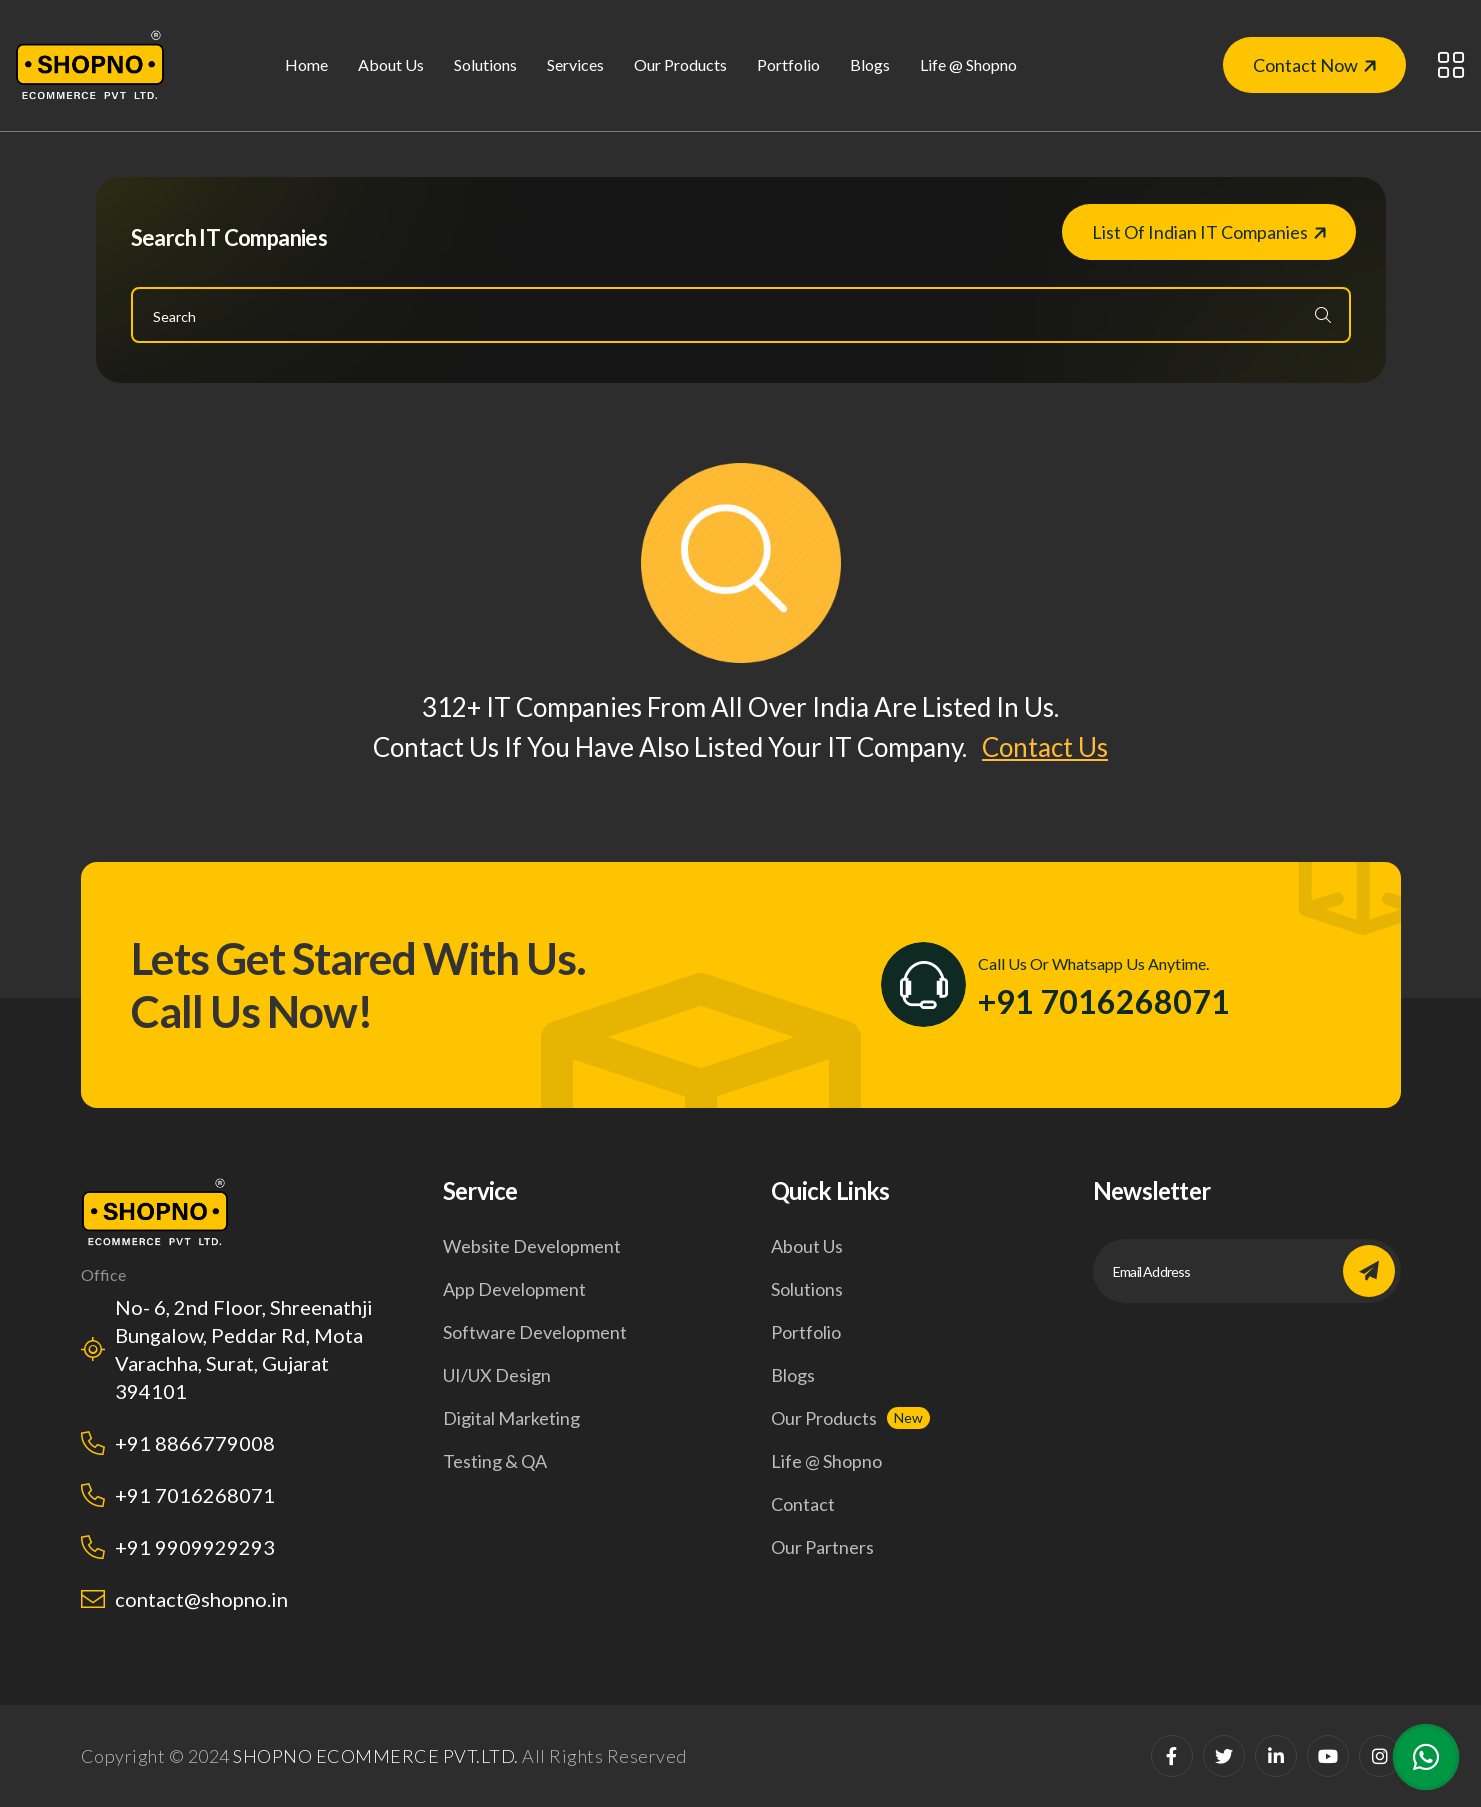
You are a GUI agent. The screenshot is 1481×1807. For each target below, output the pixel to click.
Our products (824, 1418)
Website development (532, 1246)
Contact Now (1314, 65)
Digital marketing (511, 1418)
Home (306, 64)
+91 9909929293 (195, 1547)
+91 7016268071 (1104, 1002)
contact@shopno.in (201, 1599)
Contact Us (1045, 747)
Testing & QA (495, 1461)
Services (575, 64)
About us (391, 64)
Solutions (807, 1289)
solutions (485, 64)
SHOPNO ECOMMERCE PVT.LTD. (376, 1756)
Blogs (870, 64)
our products (680, 64)
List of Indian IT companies (1209, 232)
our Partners (822, 1547)
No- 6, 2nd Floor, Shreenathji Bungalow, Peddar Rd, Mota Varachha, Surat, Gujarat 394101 (244, 1349)
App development (514, 1289)
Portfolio (788, 64)
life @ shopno (968, 64)
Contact (803, 1504)
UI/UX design (497, 1375)
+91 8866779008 (195, 1443)
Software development (535, 1332)
